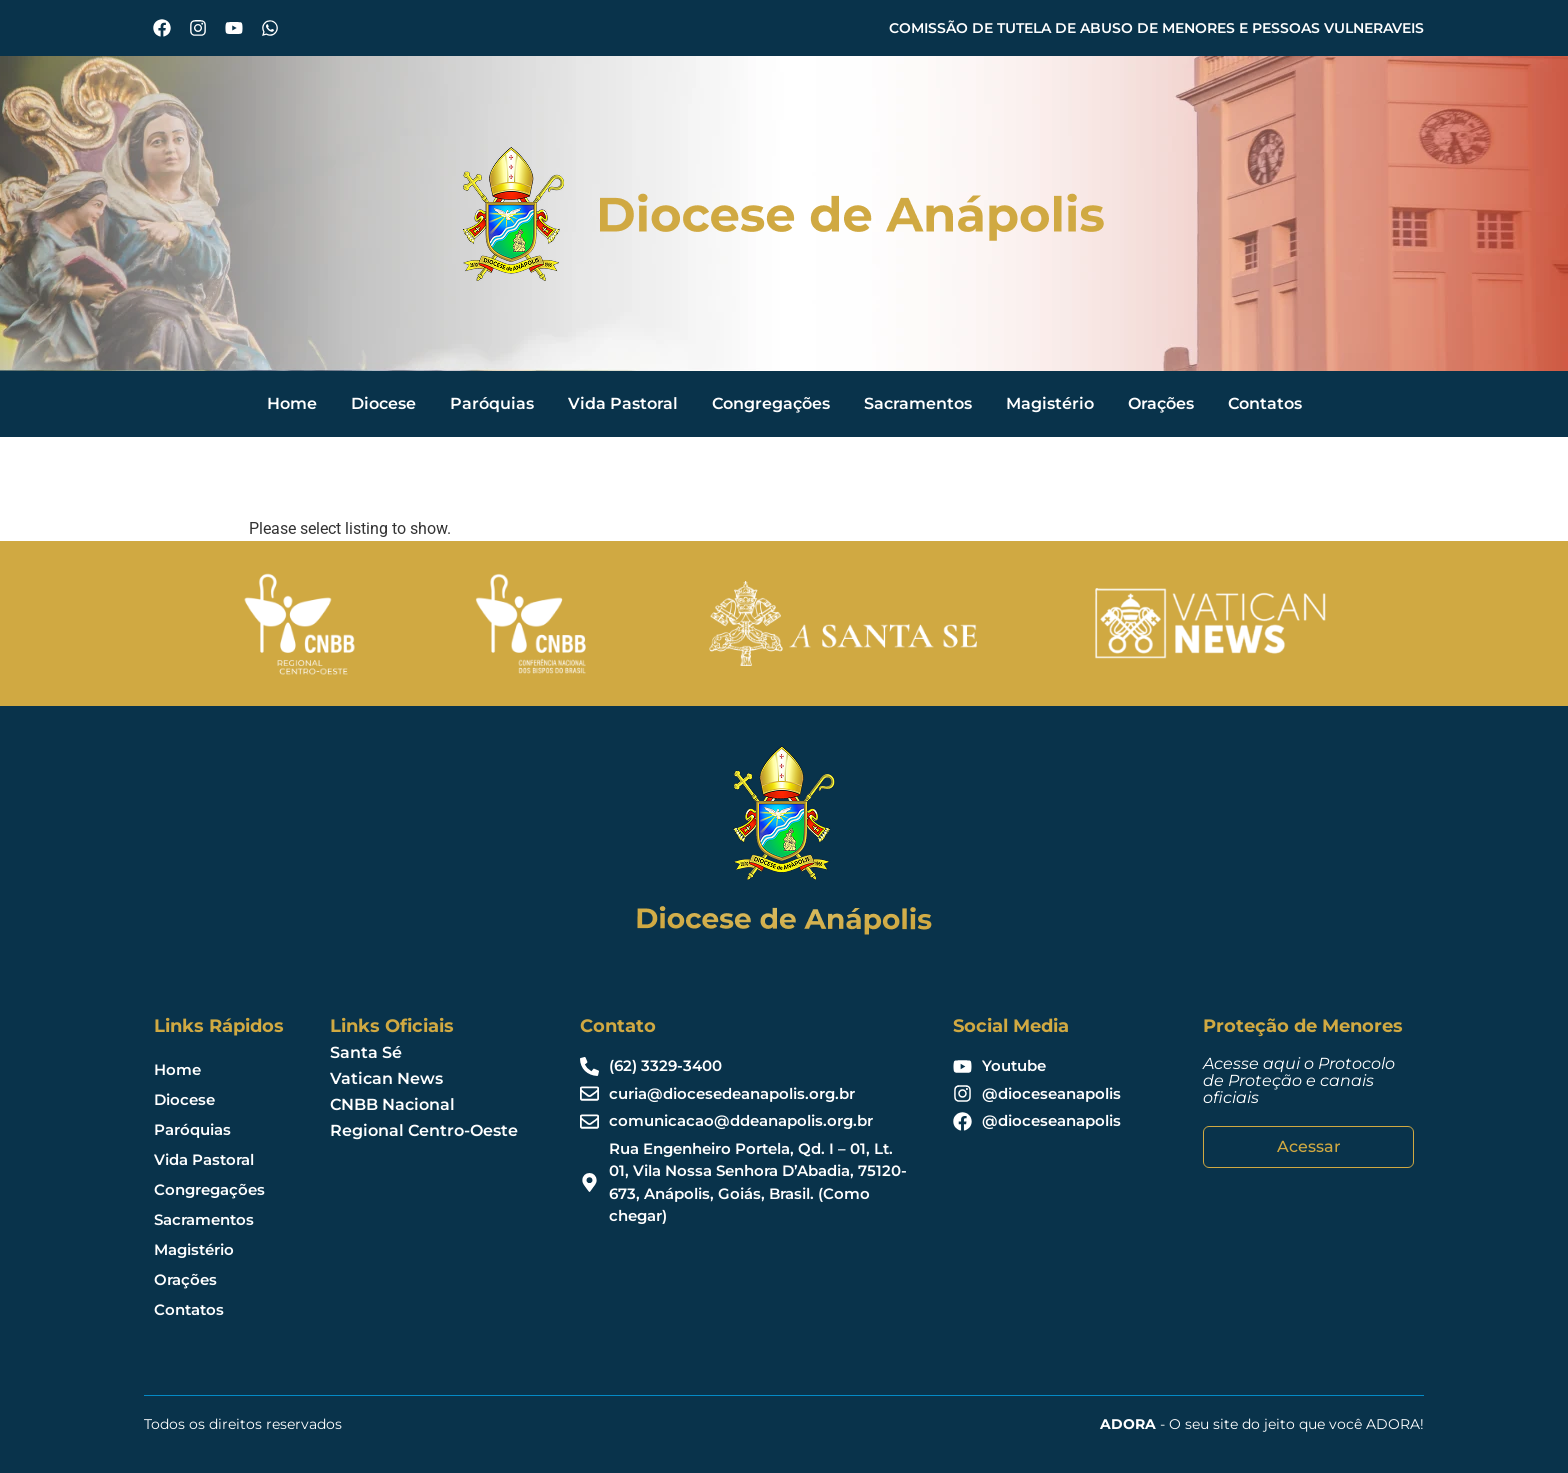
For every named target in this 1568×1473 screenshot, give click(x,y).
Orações (1161, 403)
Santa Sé (366, 1052)
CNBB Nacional (392, 1104)
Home (292, 403)
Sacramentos (918, 403)
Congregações (771, 403)
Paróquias (492, 403)
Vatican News (386, 1078)
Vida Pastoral (623, 403)
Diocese (383, 403)
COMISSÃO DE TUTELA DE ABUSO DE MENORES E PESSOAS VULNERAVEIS (1156, 28)
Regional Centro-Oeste (424, 1130)
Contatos (1265, 403)
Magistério (1050, 403)
